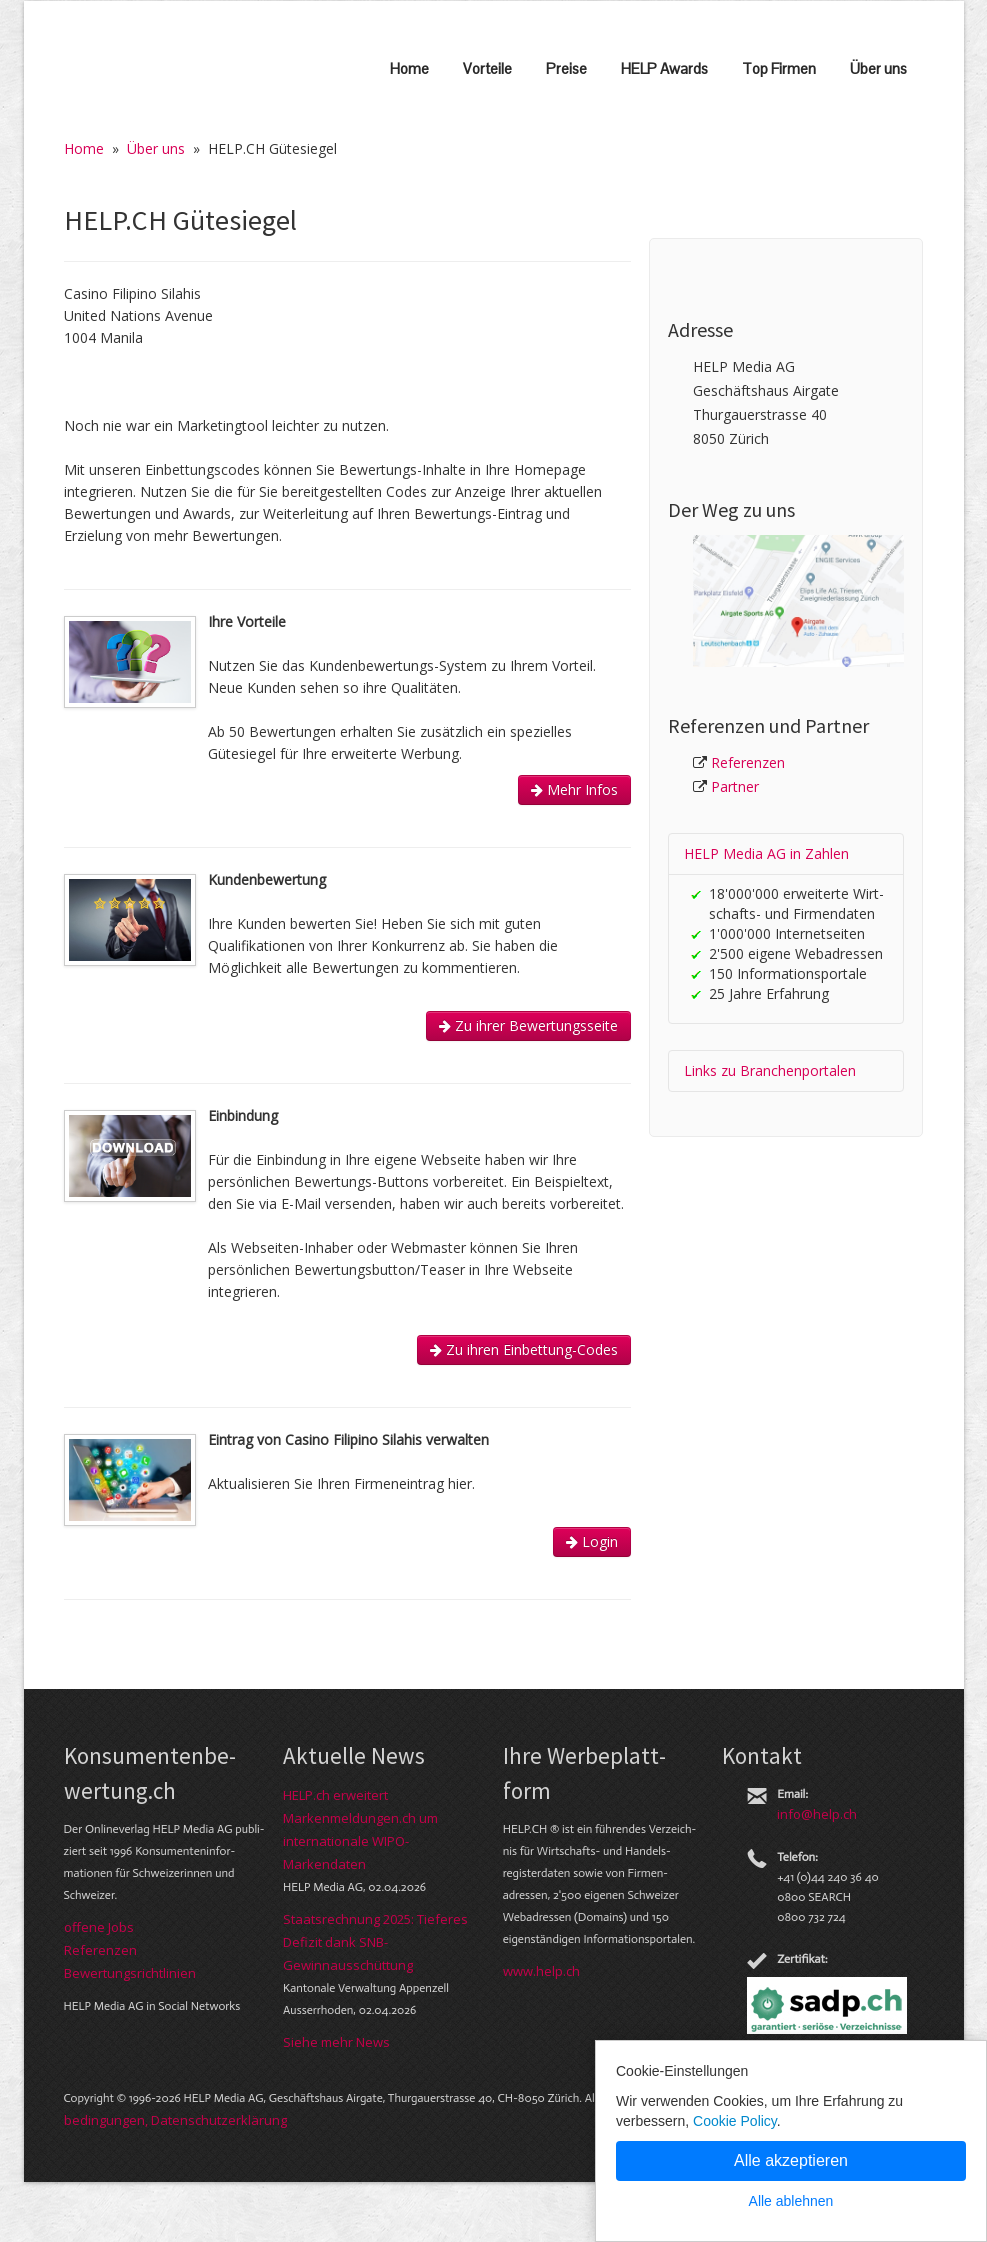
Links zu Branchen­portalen (770, 1070)
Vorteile (487, 68)
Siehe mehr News (336, 2042)
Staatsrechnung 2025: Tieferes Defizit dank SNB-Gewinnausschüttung (375, 1942)
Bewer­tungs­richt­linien (130, 1973)
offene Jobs (99, 1927)
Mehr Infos (574, 789)
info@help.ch (817, 1814)
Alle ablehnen (791, 2201)
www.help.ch (541, 1971)
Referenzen (748, 762)
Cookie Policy (735, 2121)
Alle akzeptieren (791, 2160)
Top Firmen (779, 68)
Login (592, 1541)
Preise (566, 68)
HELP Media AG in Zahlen (766, 853)
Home (409, 68)
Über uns (878, 68)
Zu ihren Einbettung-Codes (524, 1349)
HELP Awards (664, 68)
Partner (735, 786)
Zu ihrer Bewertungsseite (528, 1025)
